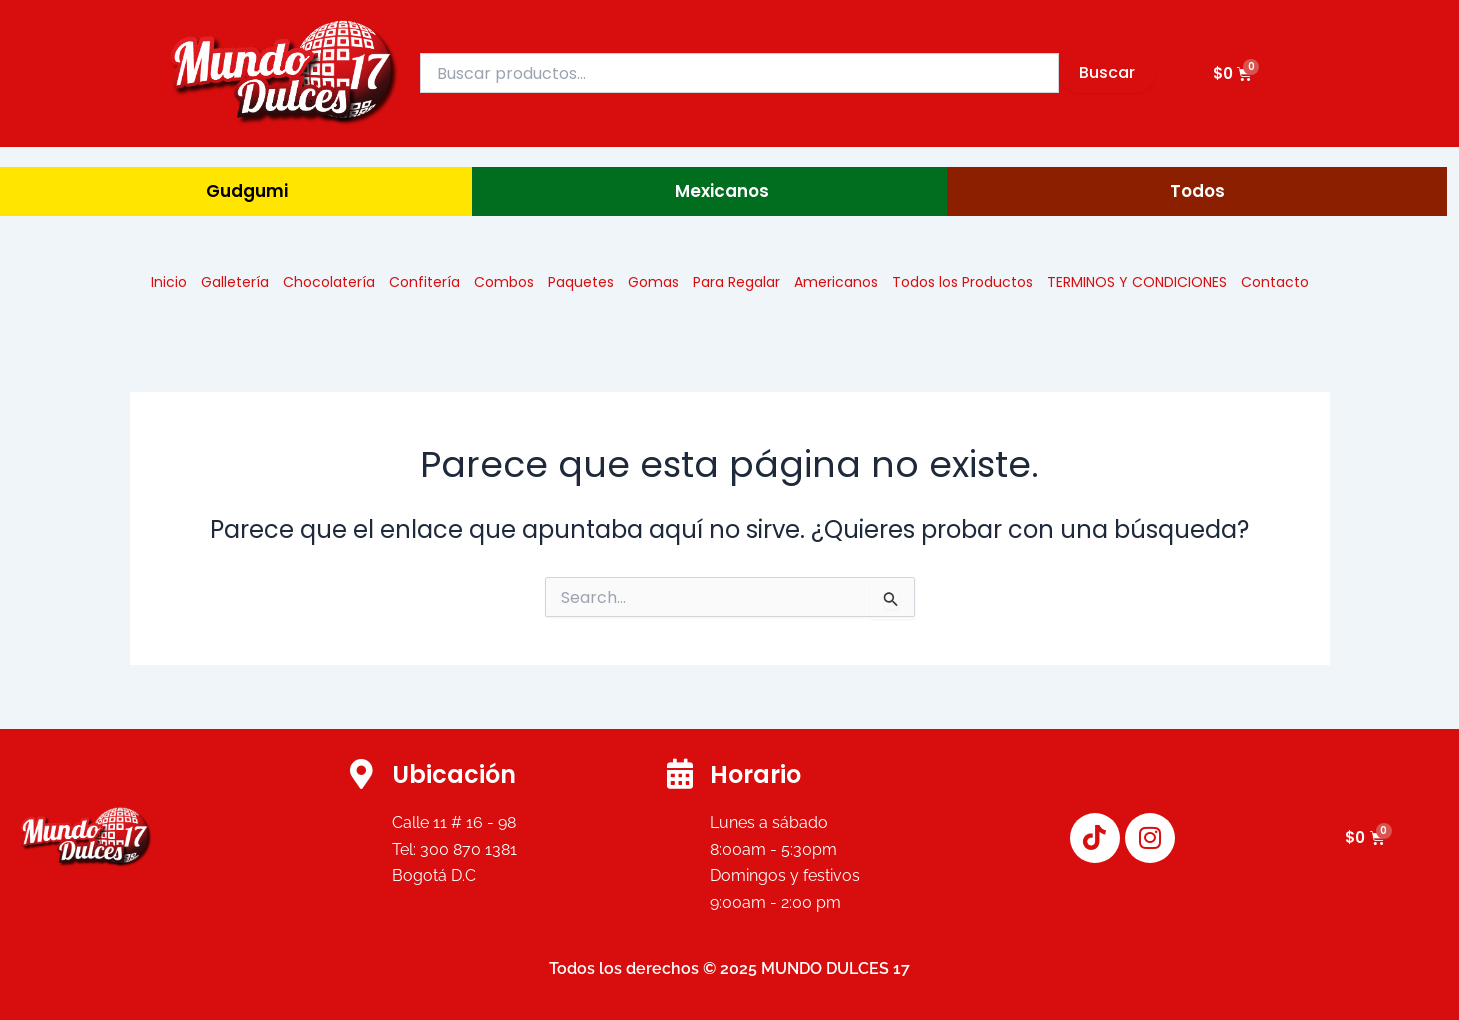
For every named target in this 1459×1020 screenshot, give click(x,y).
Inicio (169, 282)
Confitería (424, 282)
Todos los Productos (962, 282)
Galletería (235, 282)
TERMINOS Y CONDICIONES (1137, 282)
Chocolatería (329, 282)
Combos (504, 282)
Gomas (653, 282)
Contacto (1275, 282)
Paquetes (581, 282)
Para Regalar (736, 282)
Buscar (1107, 72)
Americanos (836, 282)
